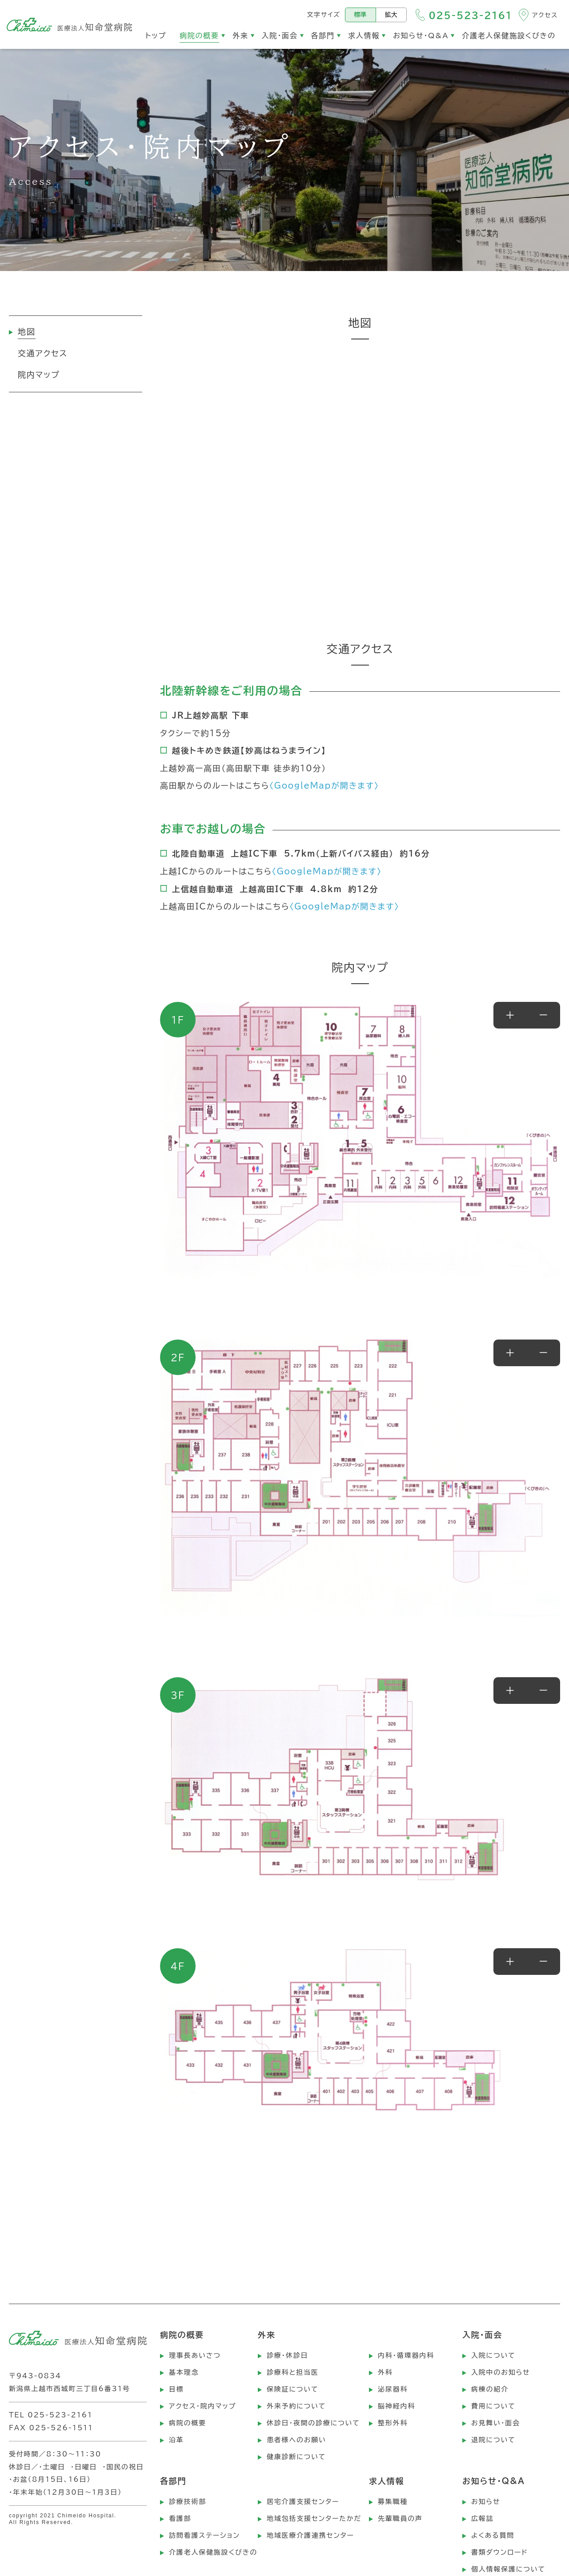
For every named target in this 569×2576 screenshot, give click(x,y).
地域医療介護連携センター (310, 2535)
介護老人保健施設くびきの (213, 2552)
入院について (493, 2355)
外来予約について (296, 2406)
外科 (385, 2372)
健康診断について (296, 2456)
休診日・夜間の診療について (313, 2423)
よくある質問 (492, 2535)
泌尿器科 (393, 2389)
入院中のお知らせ (500, 2372)
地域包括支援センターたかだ (314, 2518)
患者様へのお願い (296, 2439)
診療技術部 (187, 2501)
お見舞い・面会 (495, 2423)
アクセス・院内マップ (202, 2406)
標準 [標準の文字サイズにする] (360, 15)
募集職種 (393, 2501)
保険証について (292, 2389)
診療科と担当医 (293, 2372)
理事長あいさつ (195, 2355)
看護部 (180, 2518)
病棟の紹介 (490, 2389)
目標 (176, 2389)
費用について (493, 2406)
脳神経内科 (396, 2406)
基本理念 (184, 2372)
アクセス (545, 15)
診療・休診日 (287, 2355)
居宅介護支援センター (303, 2501)
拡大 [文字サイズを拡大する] (391, 15)
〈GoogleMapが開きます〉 (324, 786)
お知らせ (485, 2501)
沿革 (176, 2439)
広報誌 (482, 2518)
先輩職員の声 (400, 2518)
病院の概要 (187, 2423)
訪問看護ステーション (204, 2535)
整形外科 (393, 2423)
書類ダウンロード (499, 2552)
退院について (493, 2439)
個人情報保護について (508, 2569)
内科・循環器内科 (406, 2355)
